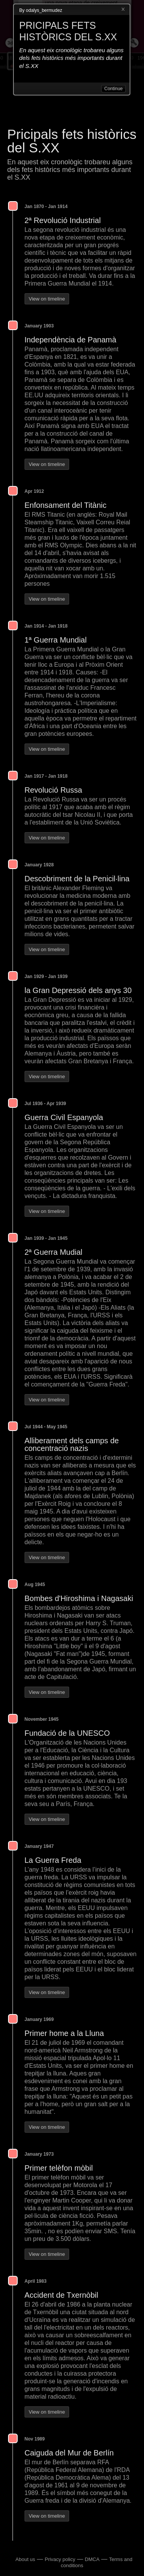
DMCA (92, 2559)
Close (123, 9)
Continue (113, 88)
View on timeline (47, 299)
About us (25, 2559)
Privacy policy (60, 2559)
